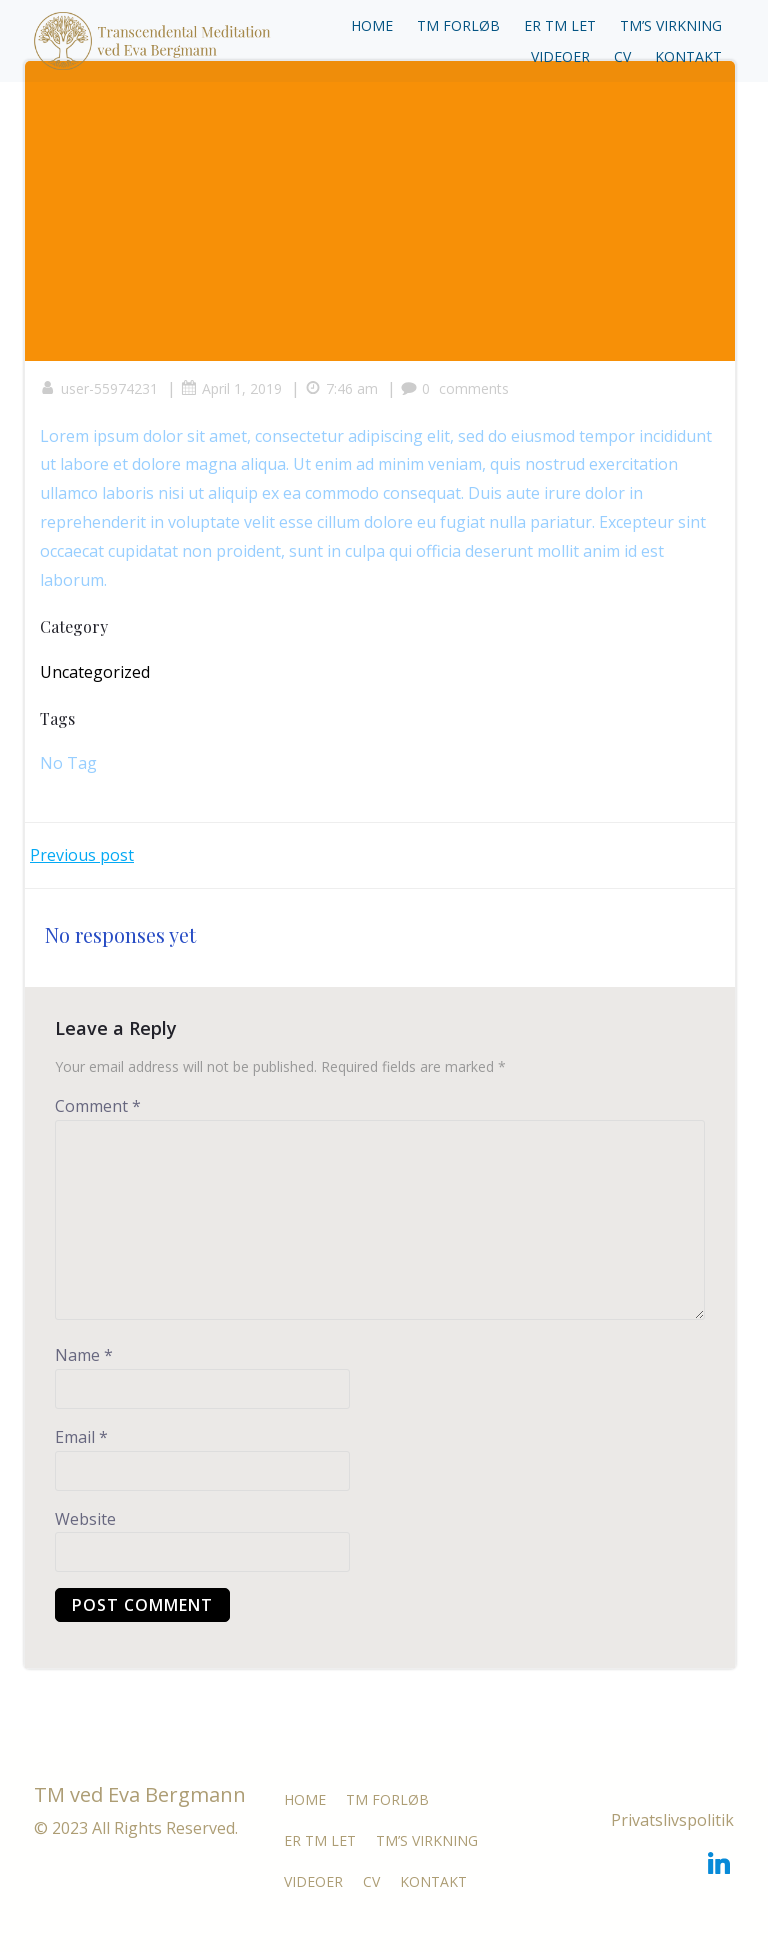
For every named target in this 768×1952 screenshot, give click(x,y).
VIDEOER (560, 56)
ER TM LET (560, 25)
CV (622, 56)
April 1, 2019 (231, 388)
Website (85, 1519)
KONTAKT (688, 56)
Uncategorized (95, 672)
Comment (98, 1106)
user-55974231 (99, 388)
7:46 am (341, 388)
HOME (372, 25)
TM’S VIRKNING (671, 25)
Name (84, 1355)
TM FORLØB (458, 25)
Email (81, 1437)
